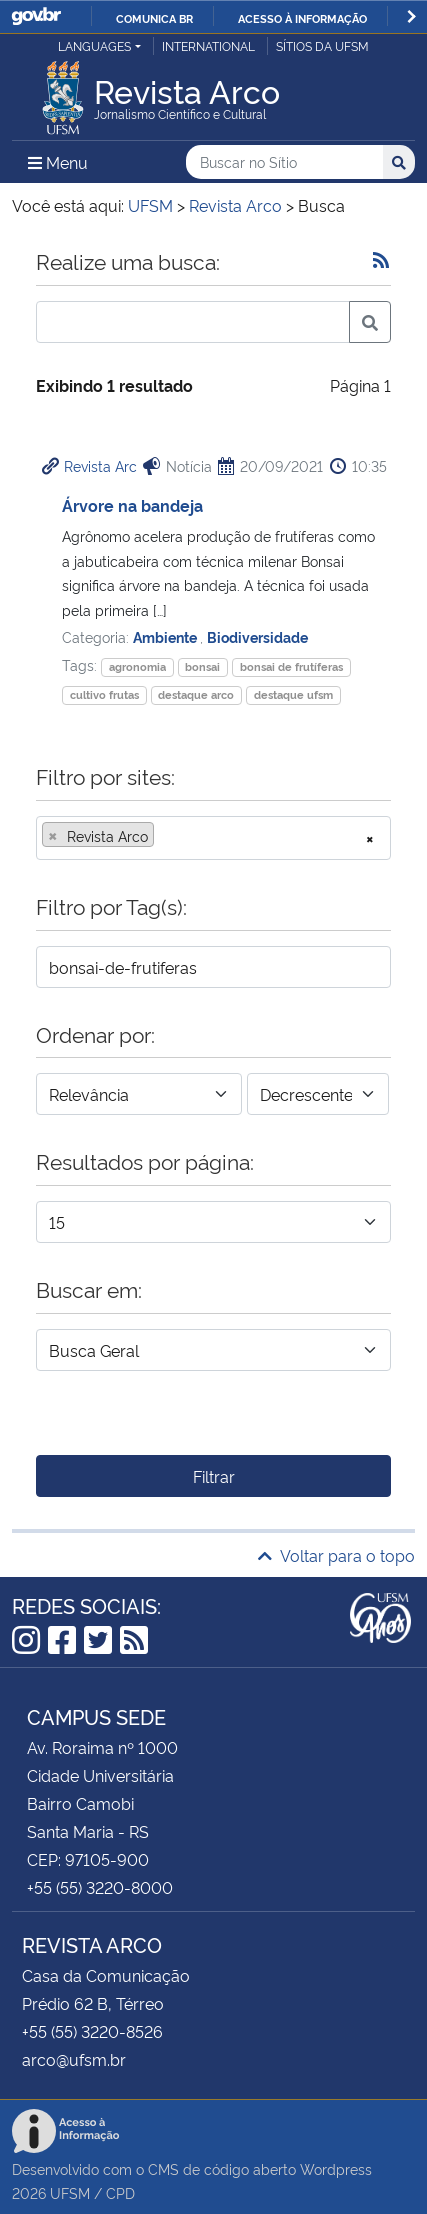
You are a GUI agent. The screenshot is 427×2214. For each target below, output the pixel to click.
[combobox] (213, 838)
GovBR (36, 16)
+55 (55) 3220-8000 (100, 1887)
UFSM (70, 2192)
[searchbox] (165, 836)
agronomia (137, 666)
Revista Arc (100, 465)
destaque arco (196, 694)
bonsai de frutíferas (291, 666)
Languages (94, 45)
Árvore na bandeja (132, 505)
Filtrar (214, 1476)
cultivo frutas (104, 694)
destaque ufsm (293, 694)
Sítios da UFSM (322, 45)
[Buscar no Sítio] (284, 162)
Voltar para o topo (336, 1555)
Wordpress (336, 2168)
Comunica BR (154, 18)
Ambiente (166, 636)
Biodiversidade (257, 636)
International (208, 45)
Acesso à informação (302, 18)
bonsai (202, 666)
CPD (120, 2192)
